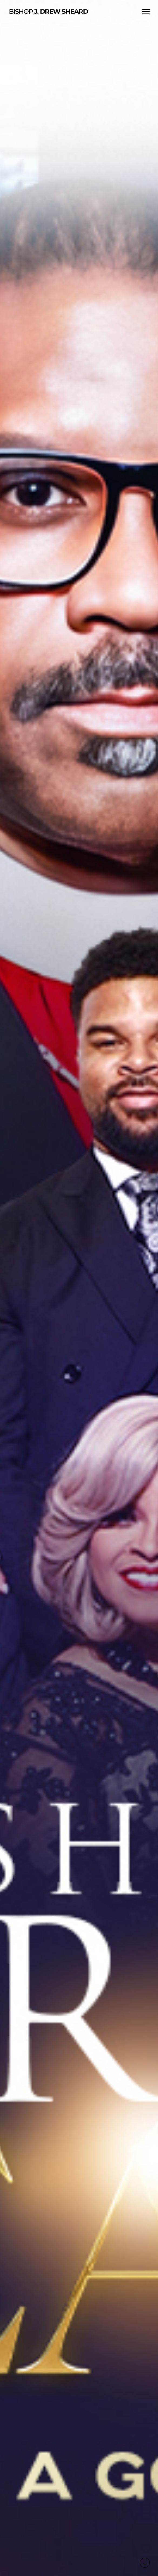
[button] (146, 11)
